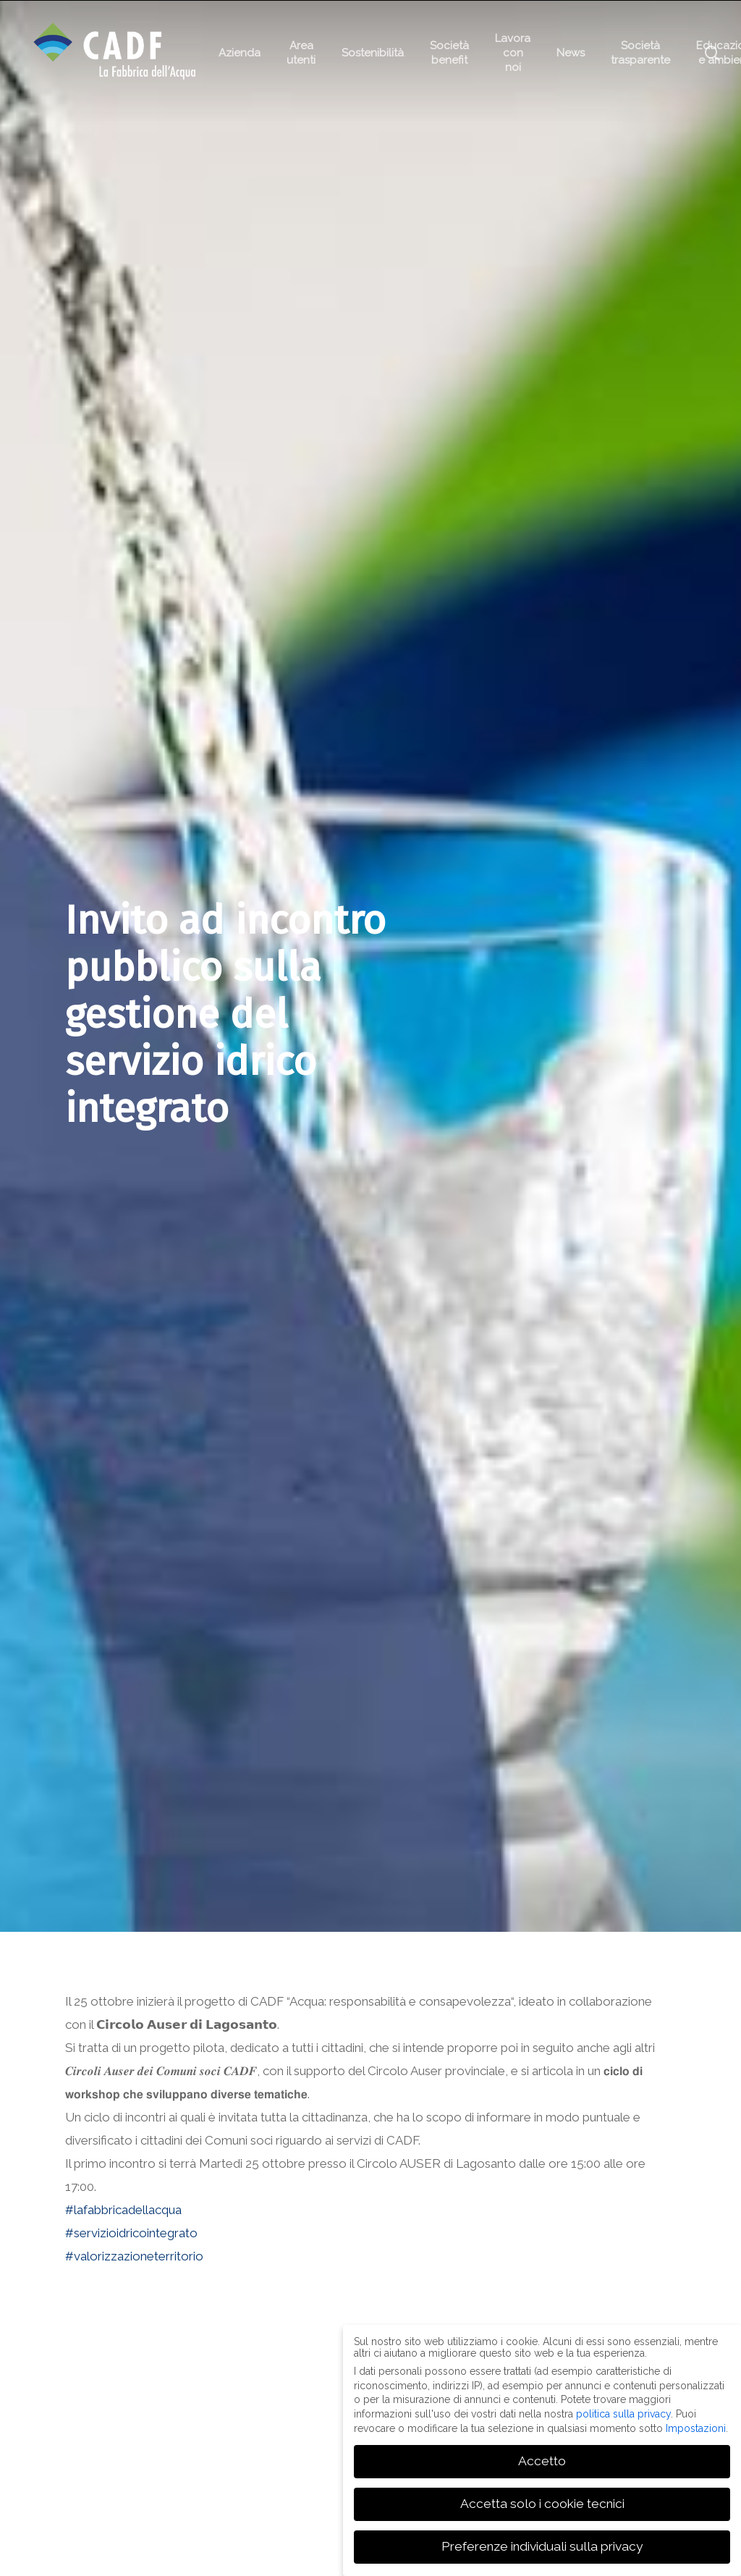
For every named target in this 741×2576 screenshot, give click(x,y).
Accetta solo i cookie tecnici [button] (542, 2503)
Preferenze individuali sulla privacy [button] (542, 2546)
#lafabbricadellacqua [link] (123, 2210)
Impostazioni (696, 2428)
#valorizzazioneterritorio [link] (134, 2256)
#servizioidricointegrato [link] (131, 2233)
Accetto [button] (542, 2461)
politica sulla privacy (623, 2414)
